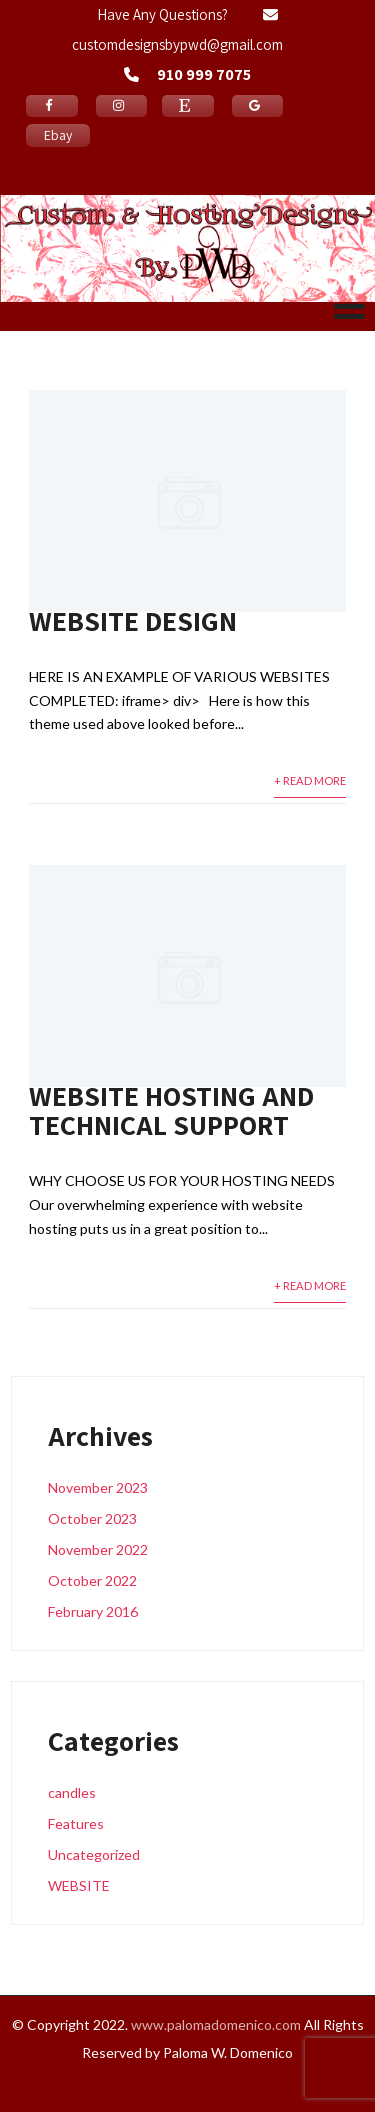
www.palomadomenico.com (216, 2024)
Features (76, 1823)
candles (72, 1792)
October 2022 (92, 1580)
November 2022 (98, 1549)
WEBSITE (79, 1885)
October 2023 (92, 1518)
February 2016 (93, 1611)
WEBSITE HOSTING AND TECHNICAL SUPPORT (171, 1110)
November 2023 (98, 1487)
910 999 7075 (204, 74)
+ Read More (310, 780)
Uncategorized (94, 1854)
